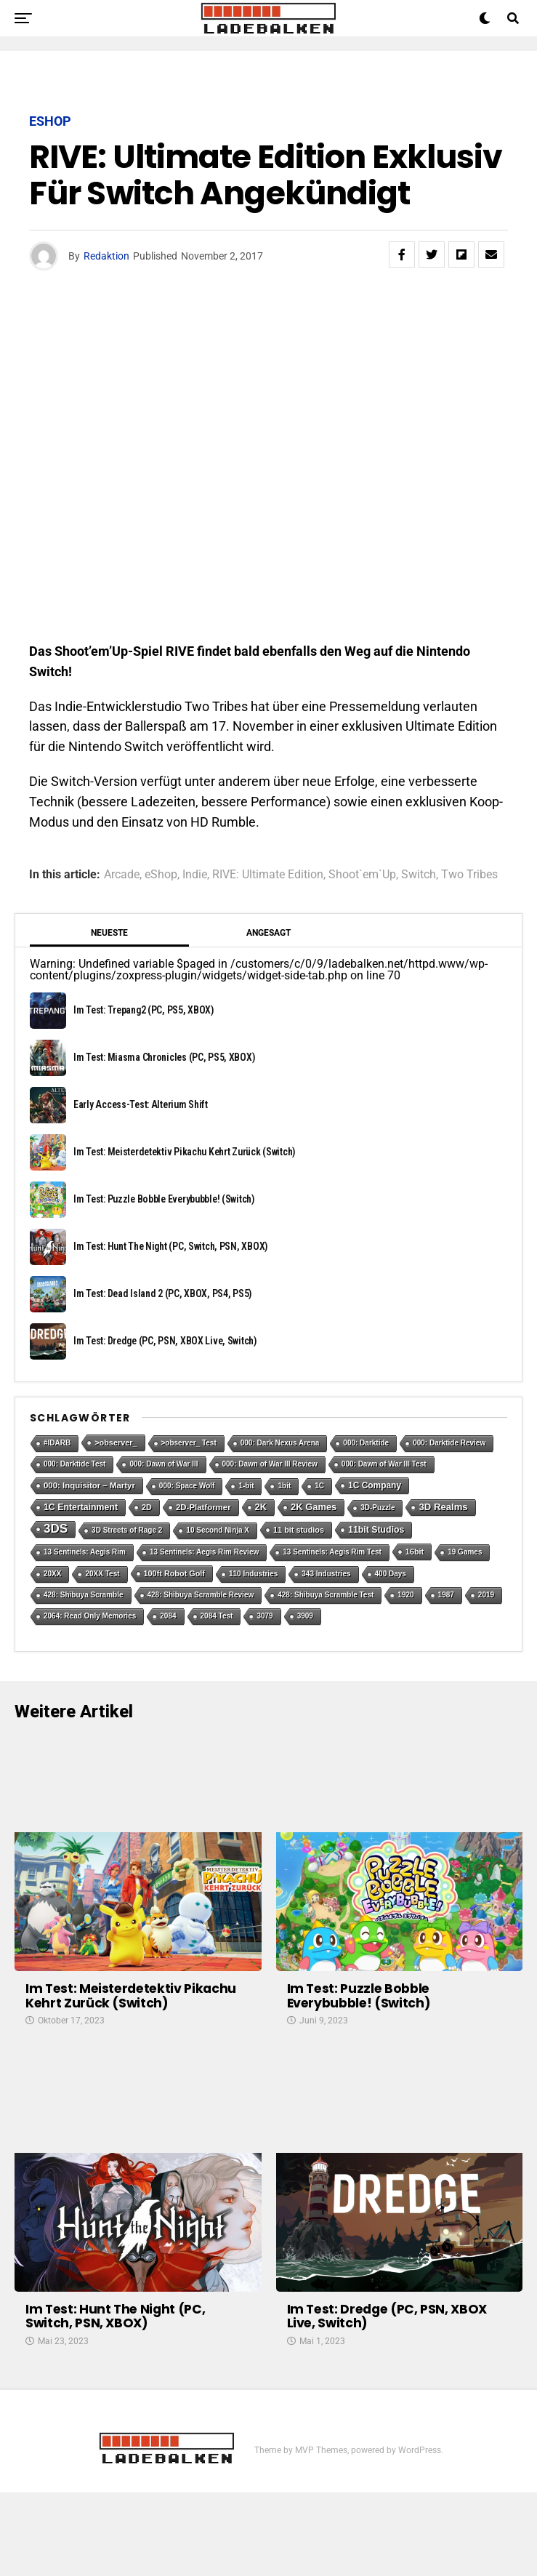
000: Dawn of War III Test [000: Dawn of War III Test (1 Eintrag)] (384, 1464)
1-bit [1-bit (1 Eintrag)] (246, 1486)
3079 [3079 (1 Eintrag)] (264, 1616)
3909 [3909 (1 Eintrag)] (305, 1616)
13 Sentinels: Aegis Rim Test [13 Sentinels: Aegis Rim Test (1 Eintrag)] (332, 1552)
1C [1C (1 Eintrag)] (319, 1486)
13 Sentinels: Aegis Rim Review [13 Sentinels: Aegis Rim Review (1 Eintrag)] (204, 1552)
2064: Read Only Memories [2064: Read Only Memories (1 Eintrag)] (90, 1616)
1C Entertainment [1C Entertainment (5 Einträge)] (81, 1507)
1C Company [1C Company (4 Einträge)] (374, 1485)
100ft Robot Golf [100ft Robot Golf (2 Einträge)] (174, 1573)
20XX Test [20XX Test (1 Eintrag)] (102, 1574)
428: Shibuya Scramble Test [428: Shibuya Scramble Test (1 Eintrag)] (326, 1595)
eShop (161, 874)
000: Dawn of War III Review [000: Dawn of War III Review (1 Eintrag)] (270, 1464)
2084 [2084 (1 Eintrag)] (168, 1616)
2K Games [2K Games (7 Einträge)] (313, 1506)
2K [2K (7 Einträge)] (261, 1506)
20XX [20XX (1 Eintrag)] (52, 1574)
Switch (418, 874)
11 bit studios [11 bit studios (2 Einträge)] (298, 1529)
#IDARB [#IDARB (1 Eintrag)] (57, 1443)
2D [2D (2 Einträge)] (147, 1507)
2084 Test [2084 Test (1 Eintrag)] (217, 1616)
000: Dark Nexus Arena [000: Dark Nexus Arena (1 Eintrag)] (280, 1443)
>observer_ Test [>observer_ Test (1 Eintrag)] (189, 1443)
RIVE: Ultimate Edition (267, 874)
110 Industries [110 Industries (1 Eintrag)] (253, 1574)
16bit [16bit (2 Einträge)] (414, 1551)
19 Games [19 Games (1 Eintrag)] (465, 1552)
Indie (194, 874)
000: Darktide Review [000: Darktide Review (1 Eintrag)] (449, 1443)
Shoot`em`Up (362, 874)
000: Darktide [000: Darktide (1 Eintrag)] (366, 1443)
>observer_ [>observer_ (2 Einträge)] (115, 1442)
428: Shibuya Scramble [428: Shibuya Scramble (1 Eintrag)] (84, 1595)
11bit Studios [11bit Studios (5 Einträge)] (376, 1530)
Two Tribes (469, 874)
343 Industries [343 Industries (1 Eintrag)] (326, 1574)
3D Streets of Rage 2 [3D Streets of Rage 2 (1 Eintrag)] (127, 1530)
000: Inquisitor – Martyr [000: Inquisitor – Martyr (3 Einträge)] (89, 1485)
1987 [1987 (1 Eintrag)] (446, 1595)
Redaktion (106, 256)
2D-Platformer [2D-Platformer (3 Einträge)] (203, 1507)
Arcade (122, 874)
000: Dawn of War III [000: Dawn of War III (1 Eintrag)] (163, 1464)
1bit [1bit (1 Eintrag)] (284, 1486)
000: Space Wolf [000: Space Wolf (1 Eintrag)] (187, 1486)
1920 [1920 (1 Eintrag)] (405, 1595)
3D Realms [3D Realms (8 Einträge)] (443, 1506)
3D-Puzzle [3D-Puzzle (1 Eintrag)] (377, 1508)
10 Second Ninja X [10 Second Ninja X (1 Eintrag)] (217, 1530)
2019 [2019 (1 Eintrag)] (486, 1595)
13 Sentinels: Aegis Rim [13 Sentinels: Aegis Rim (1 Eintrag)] (85, 1552)
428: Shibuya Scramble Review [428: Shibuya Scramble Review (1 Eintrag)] (201, 1595)
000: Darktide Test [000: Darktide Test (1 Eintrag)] (74, 1464)
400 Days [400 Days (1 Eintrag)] (390, 1574)
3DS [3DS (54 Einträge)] (56, 1529)
